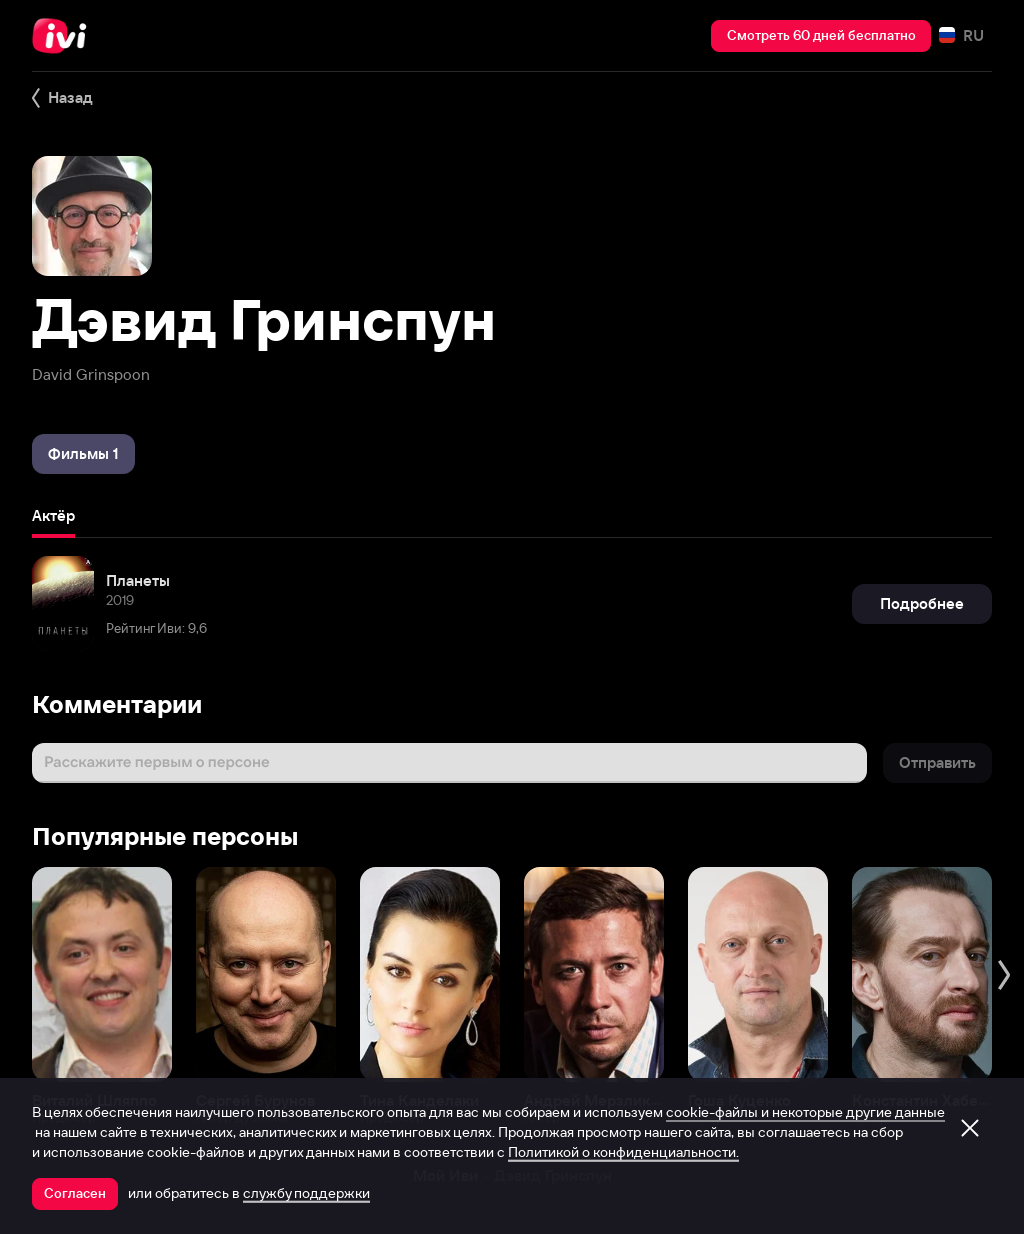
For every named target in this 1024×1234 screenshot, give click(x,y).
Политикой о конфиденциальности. (623, 1152)
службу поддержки (306, 1193)
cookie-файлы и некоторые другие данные (805, 1112)
